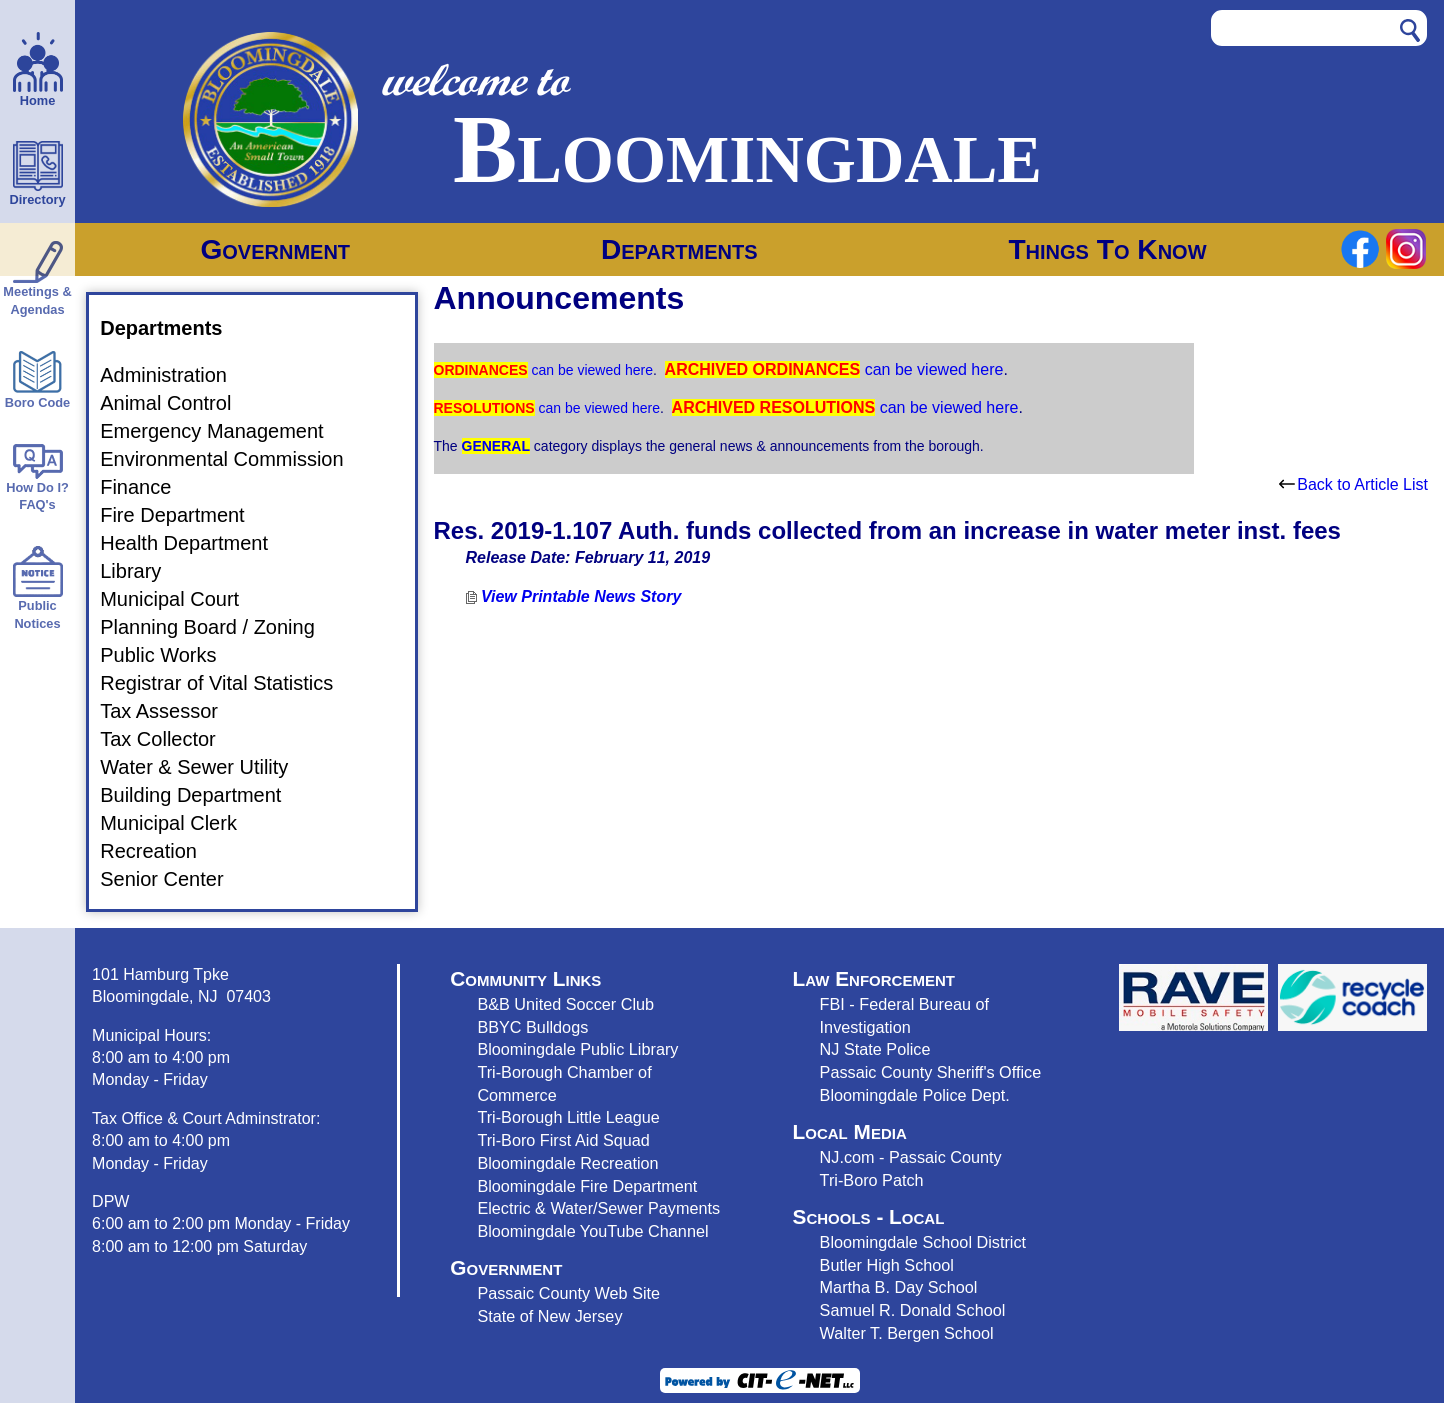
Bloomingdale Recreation (567, 1163)
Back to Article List (1353, 484)
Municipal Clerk (180, 823)
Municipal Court (181, 599)
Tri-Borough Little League (568, 1117)
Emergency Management (223, 431)
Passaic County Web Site (568, 1293)
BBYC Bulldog (528, 1027)
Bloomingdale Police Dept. (915, 1095)
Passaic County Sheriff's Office (931, 1072)
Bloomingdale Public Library (577, 1049)
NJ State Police (875, 1049)
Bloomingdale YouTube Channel (592, 1231)
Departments (679, 249)
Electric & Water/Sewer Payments (598, 1208)
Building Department (202, 795)
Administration (175, 375)
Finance (147, 487)
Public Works (170, 655)
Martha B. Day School (899, 1287)
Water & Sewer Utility (206, 767)
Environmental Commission (233, 459)
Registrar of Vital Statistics (228, 683)
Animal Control (177, 403)
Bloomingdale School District (923, 1242)
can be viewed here (590, 370)
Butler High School (887, 1265)
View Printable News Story (574, 596)
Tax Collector (170, 739)
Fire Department (184, 515)
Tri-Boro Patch (872, 1180)
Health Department (196, 543)
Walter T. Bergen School (907, 1333)
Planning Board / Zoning (219, 627)
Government (275, 249)
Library (142, 571)
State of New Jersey (549, 1316)
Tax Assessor (171, 711)
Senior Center (173, 879)
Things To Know (1107, 249)
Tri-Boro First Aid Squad (563, 1140)
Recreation (160, 851)
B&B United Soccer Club (565, 1004)
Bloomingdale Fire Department (587, 1186)
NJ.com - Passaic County (911, 1157)
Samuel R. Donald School (913, 1310)
